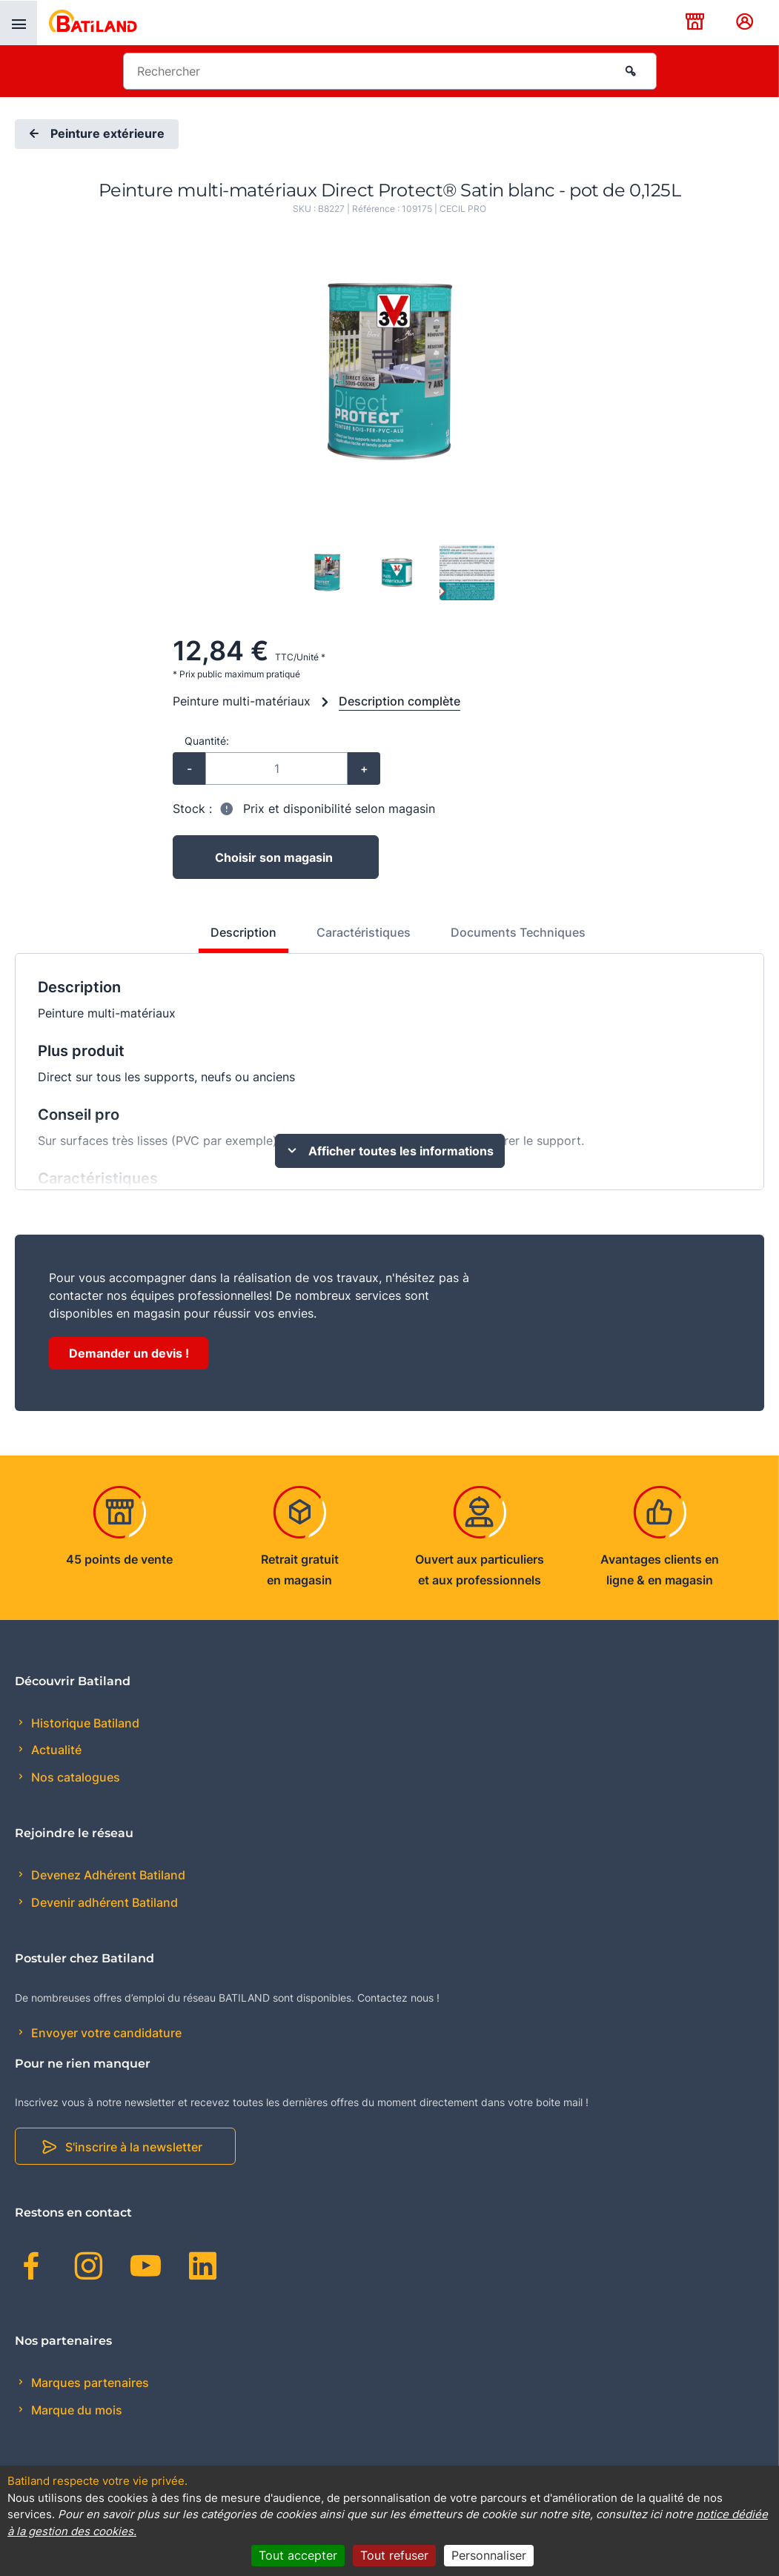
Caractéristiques (363, 932)
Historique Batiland (83, 1723)
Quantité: (207, 740)
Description (243, 932)
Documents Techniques (518, 932)
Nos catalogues (74, 1777)
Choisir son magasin (274, 857)
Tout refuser (394, 2555)
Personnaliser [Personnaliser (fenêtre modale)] (488, 2555)
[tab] (235, 938)
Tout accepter (298, 2555)
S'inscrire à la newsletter (133, 2147)
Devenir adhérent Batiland (103, 1902)
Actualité (55, 1749)
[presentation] (18, 23)
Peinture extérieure (95, 134)
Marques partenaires (88, 2382)
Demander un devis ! (129, 1353)
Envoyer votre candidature (105, 2032)
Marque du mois (75, 2410)
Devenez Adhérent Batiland (106, 1875)
